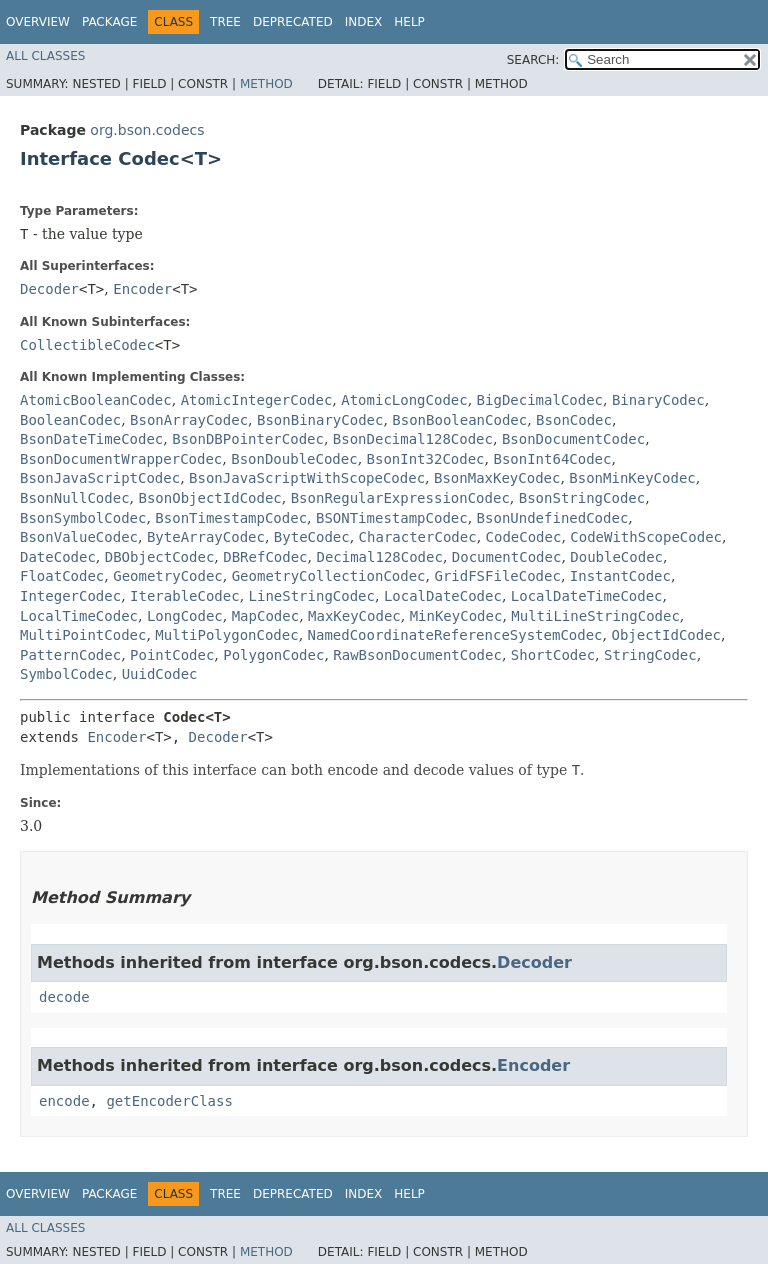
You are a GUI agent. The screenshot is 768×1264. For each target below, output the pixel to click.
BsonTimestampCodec (231, 518)
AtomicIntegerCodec (257, 400)
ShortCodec (553, 655)
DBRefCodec (265, 557)
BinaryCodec (658, 400)
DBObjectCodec (160, 557)
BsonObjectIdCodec (209, 498)
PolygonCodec (273, 655)
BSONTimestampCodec (392, 518)
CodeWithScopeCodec (646, 537)
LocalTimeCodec (79, 616)
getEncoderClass (169, 1101)
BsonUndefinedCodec (553, 518)
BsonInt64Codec (552, 459)
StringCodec (650, 655)
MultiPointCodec (83, 635)
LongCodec (185, 616)
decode (64, 997)
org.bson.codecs (147, 130)
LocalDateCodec (443, 596)
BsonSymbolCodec (83, 518)
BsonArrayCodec (189, 420)
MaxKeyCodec (354, 616)
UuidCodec (160, 674)
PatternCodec (70, 655)
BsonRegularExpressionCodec (400, 498)
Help (409, 22)
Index (364, 22)
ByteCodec (312, 537)
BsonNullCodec (75, 498)
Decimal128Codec (379, 557)
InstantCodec (620, 576)
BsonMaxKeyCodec (497, 478)
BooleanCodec (70, 420)
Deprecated (293, 22)
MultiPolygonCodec (226, 635)
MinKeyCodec (456, 616)
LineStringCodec (312, 596)
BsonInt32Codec (426, 459)
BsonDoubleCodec (294, 459)
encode (64, 1101)
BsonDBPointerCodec (248, 439)
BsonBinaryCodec (320, 420)
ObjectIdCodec (666, 635)
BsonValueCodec (79, 537)
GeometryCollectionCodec (329, 576)
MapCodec (265, 616)
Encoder (142, 289)
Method (266, 84)
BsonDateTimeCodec (91, 439)
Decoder (49, 289)
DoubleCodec (616, 557)
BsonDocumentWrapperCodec (121, 459)
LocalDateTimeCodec (587, 596)
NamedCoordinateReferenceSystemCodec (455, 635)
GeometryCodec (168, 576)
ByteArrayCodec (206, 537)
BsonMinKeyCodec (632, 478)
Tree (225, 22)
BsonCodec (574, 420)
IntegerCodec (70, 596)
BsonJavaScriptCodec (100, 478)
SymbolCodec (66, 674)
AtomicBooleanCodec (96, 400)
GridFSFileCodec (497, 576)
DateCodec (58, 557)
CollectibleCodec (87, 345)
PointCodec (172, 655)
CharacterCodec (418, 537)
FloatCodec (62, 576)
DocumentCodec (507, 557)
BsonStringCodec (582, 498)
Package (109, 22)
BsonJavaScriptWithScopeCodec (307, 478)
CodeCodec (524, 537)
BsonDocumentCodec (573, 439)
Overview (38, 22)
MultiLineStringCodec (595, 616)
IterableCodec (185, 596)
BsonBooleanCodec (459, 420)
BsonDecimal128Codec (413, 439)
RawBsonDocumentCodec (417, 655)
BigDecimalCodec (540, 400)
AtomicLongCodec (404, 400)
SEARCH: (533, 60)
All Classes (45, 56)
